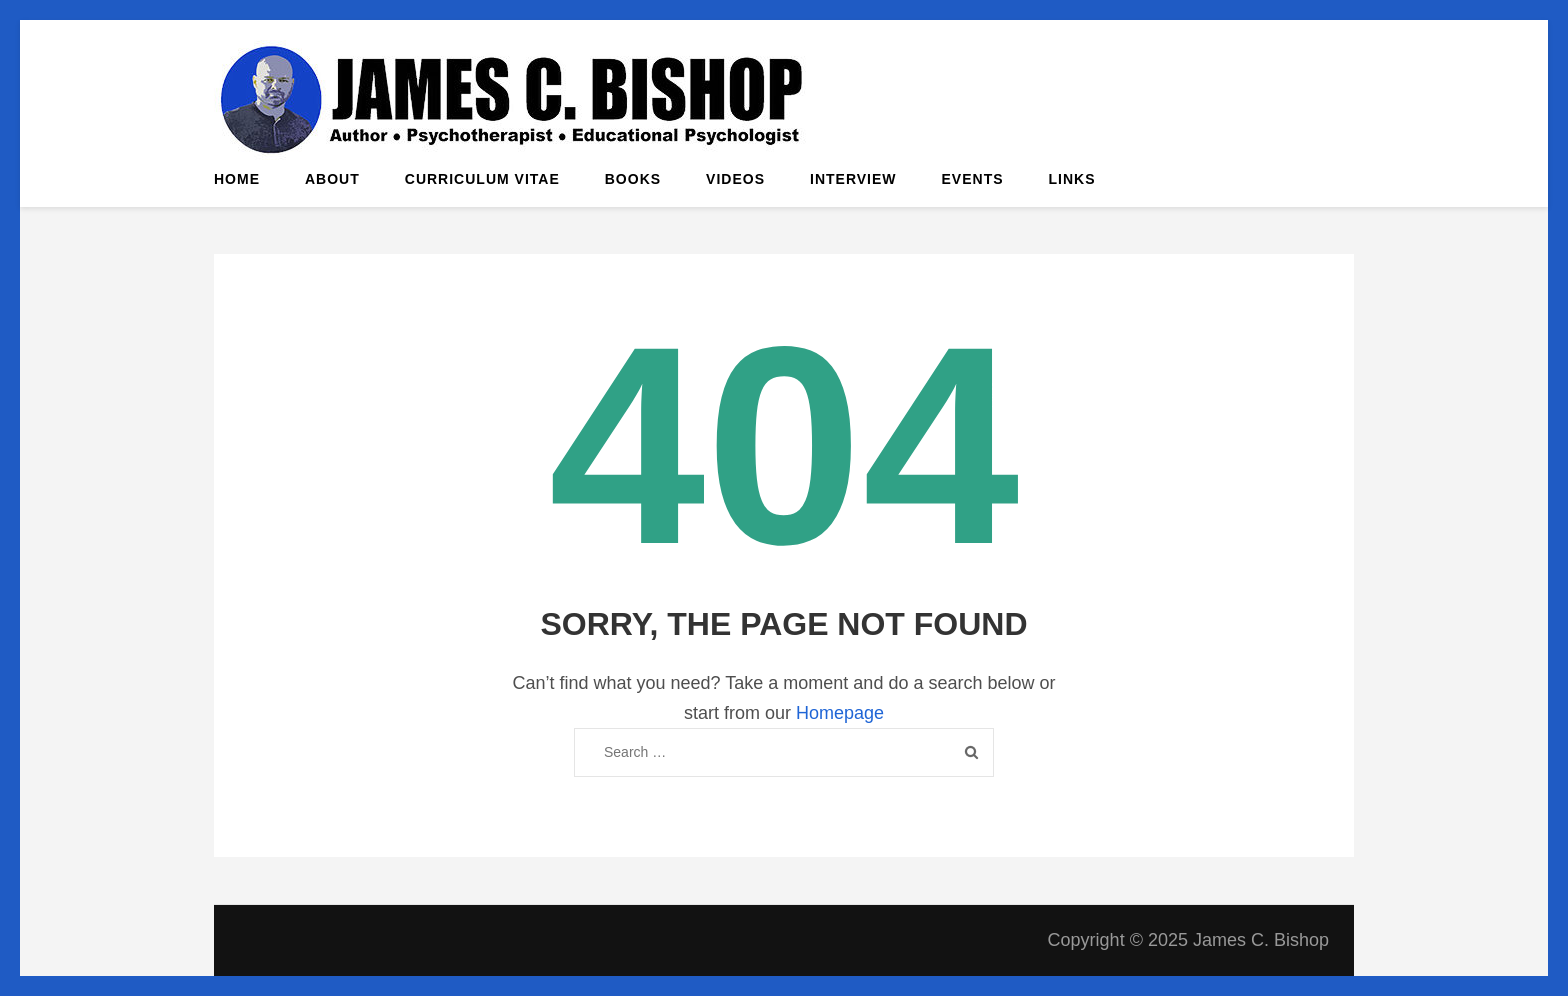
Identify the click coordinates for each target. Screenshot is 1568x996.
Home (237, 179)
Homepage (840, 713)
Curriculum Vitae (482, 179)
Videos (735, 179)
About (332, 179)
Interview (853, 179)
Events (973, 179)
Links (1072, 179)
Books (633, 179)
